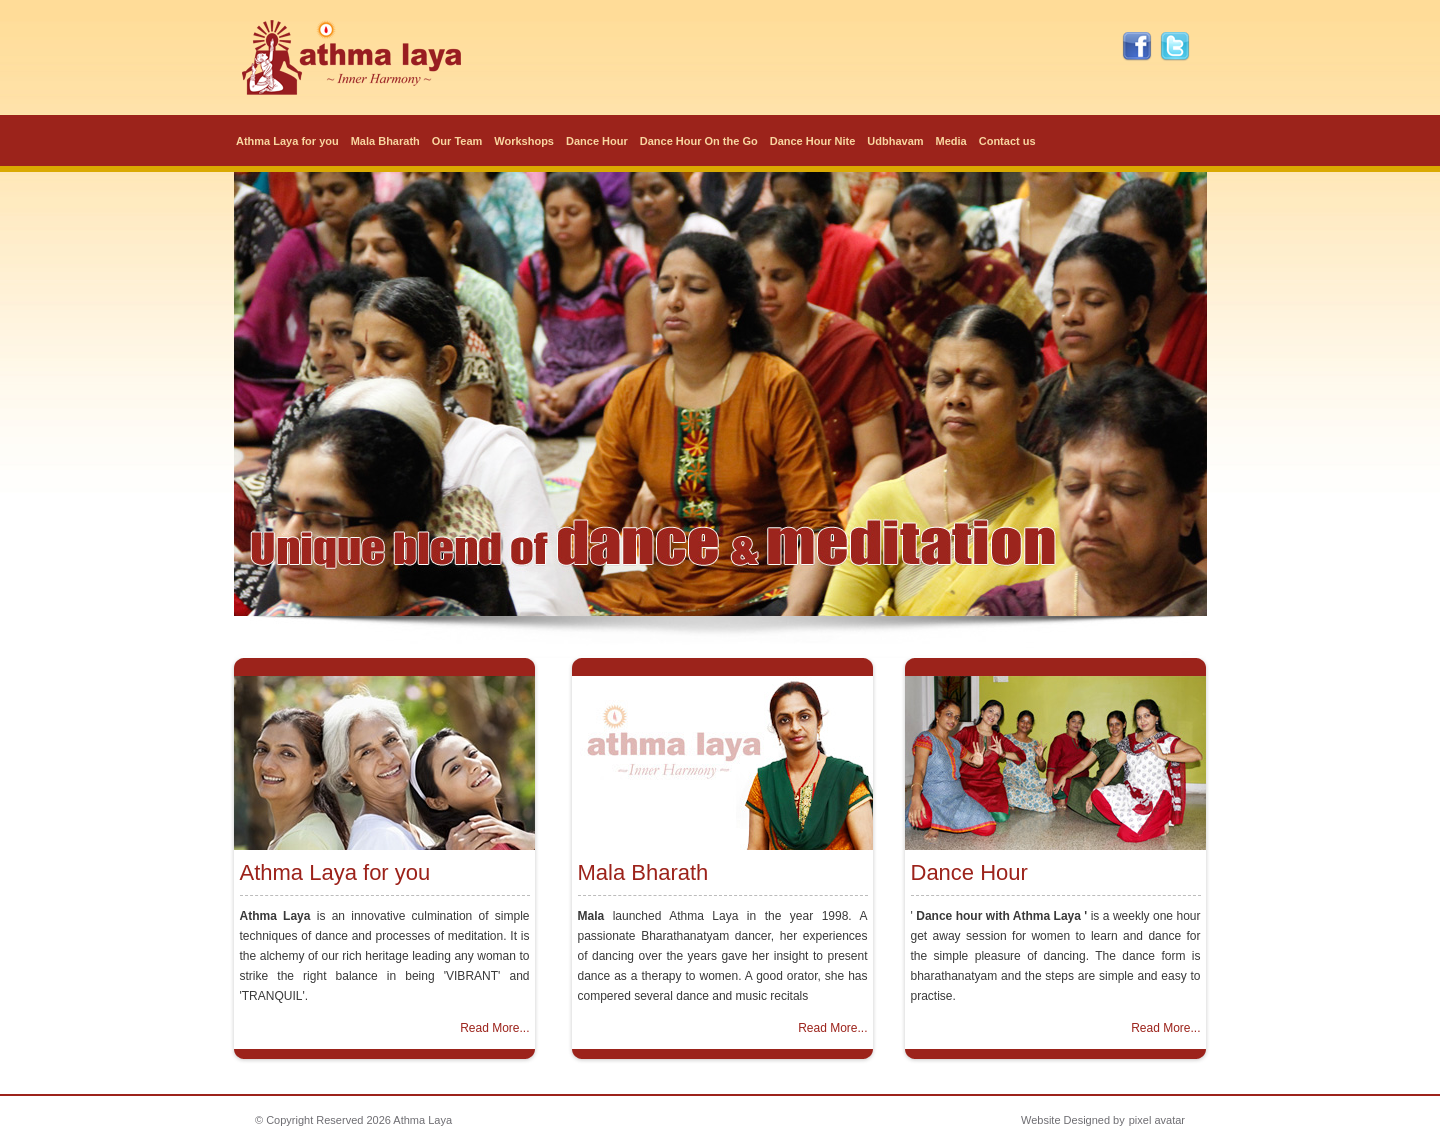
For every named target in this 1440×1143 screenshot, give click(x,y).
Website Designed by (1073, 1120)
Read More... (494, 1028)
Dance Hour (597, 141)
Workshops (524, 141)
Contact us (1007, 141)
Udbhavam (895, 141)
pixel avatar (1157, 1120)
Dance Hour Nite (813, 141)
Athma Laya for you (287, 141)
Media (951, 141)
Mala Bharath (385, 141)
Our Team (457, 141)
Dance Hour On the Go (699, 141)
